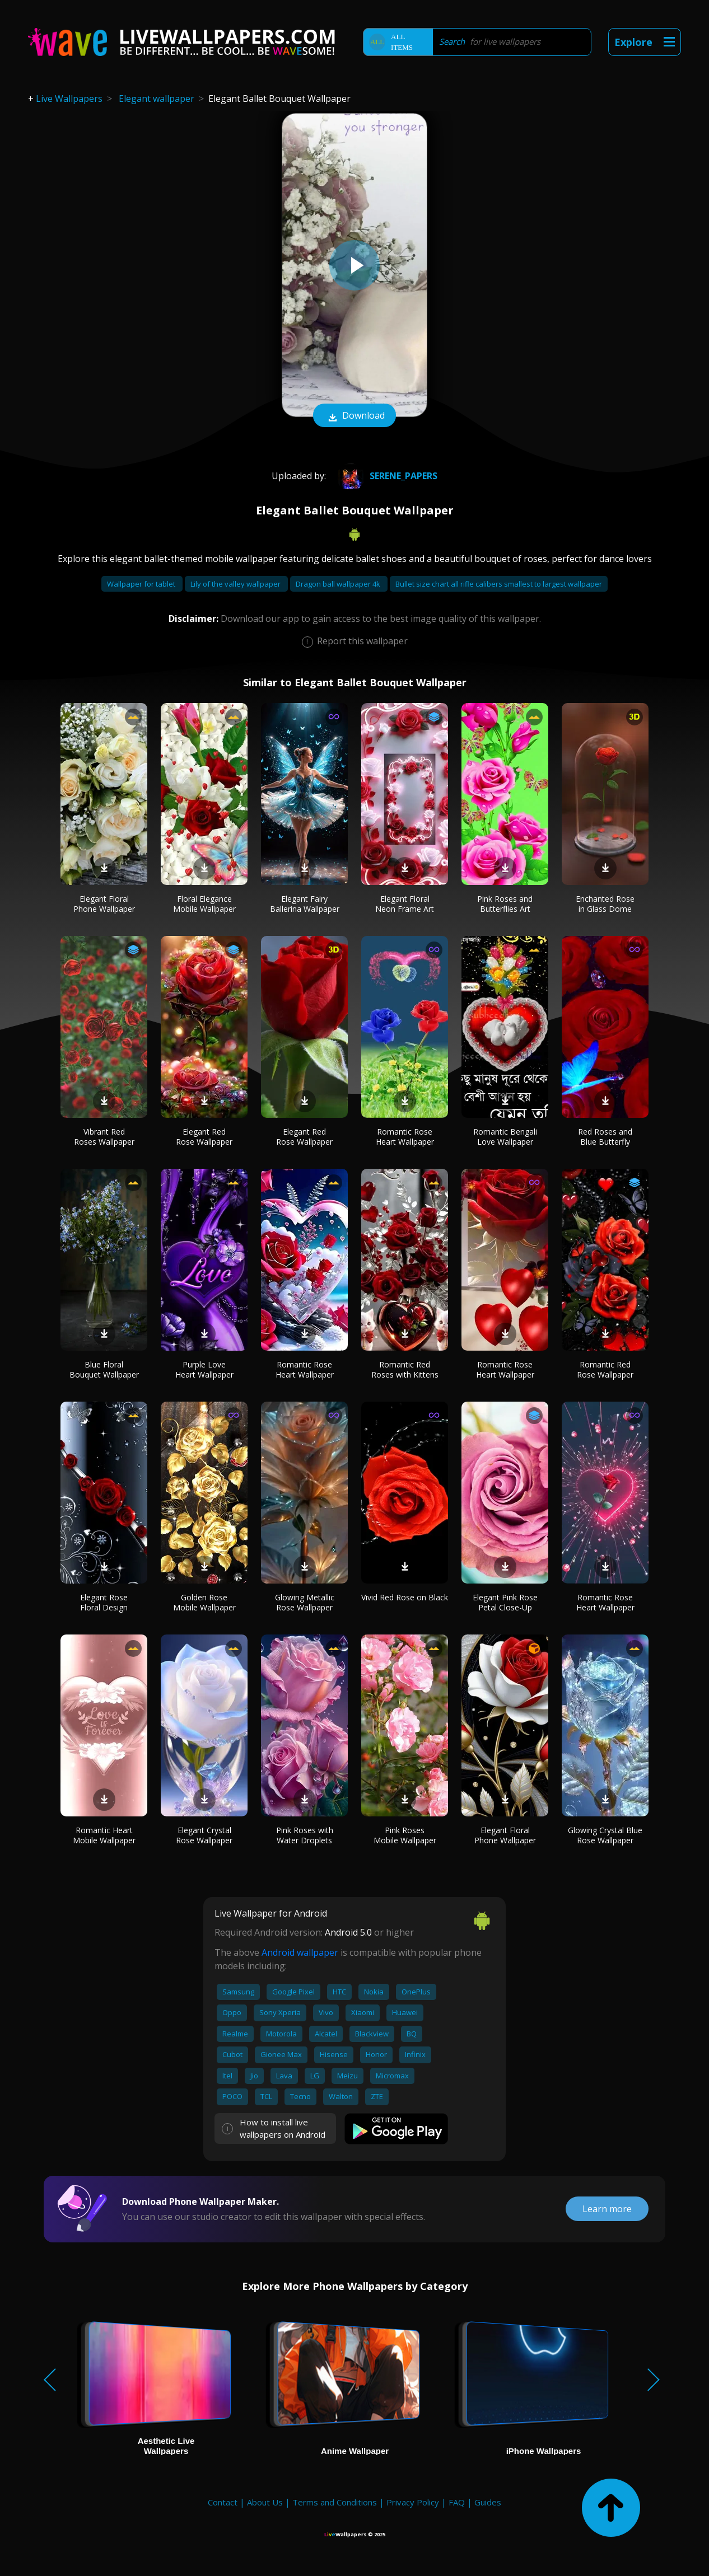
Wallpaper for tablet (142, 584)
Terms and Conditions (334, 2502)
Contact (222, 2502)
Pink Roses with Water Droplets (304, 1835)
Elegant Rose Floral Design (104, 1602)
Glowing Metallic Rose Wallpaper (304, 1602)
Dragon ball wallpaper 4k (339, 584)
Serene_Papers (385, 476)
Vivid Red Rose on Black (404, 1597)
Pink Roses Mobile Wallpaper (405, 1835)
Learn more (607, 2209)
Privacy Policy (412, 2502)
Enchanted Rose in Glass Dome (605, 903)
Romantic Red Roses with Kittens (405, 1369)
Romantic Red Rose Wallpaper (605, 1369)
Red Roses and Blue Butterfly (605, 1136)
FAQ (457, 2502)
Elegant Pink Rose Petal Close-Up (505, 1602)
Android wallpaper (300, 1952)
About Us (265, 2502)
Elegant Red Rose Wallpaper (204, 1136)
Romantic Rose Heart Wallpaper (405, 1136)
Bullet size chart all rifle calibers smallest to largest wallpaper (498, 584)
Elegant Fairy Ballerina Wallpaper (304, 903)
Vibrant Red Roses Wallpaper (104, 1136)
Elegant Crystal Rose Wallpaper (204, 1835)
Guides (487, 2502)
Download (354, 416)
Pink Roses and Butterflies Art (505, 903)
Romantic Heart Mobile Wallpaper (104, 1835)
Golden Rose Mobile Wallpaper (204, 1602)
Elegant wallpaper (156, 98)
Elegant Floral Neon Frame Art (404, 903)
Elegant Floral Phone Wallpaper (104, 903)
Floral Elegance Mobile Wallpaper (204, 903)
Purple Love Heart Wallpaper (204, 1369)
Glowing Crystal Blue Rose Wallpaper (605, 1835)
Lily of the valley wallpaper (236, 584)
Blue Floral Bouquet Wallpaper (104, 1369)
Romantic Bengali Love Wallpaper (505, 1136)
